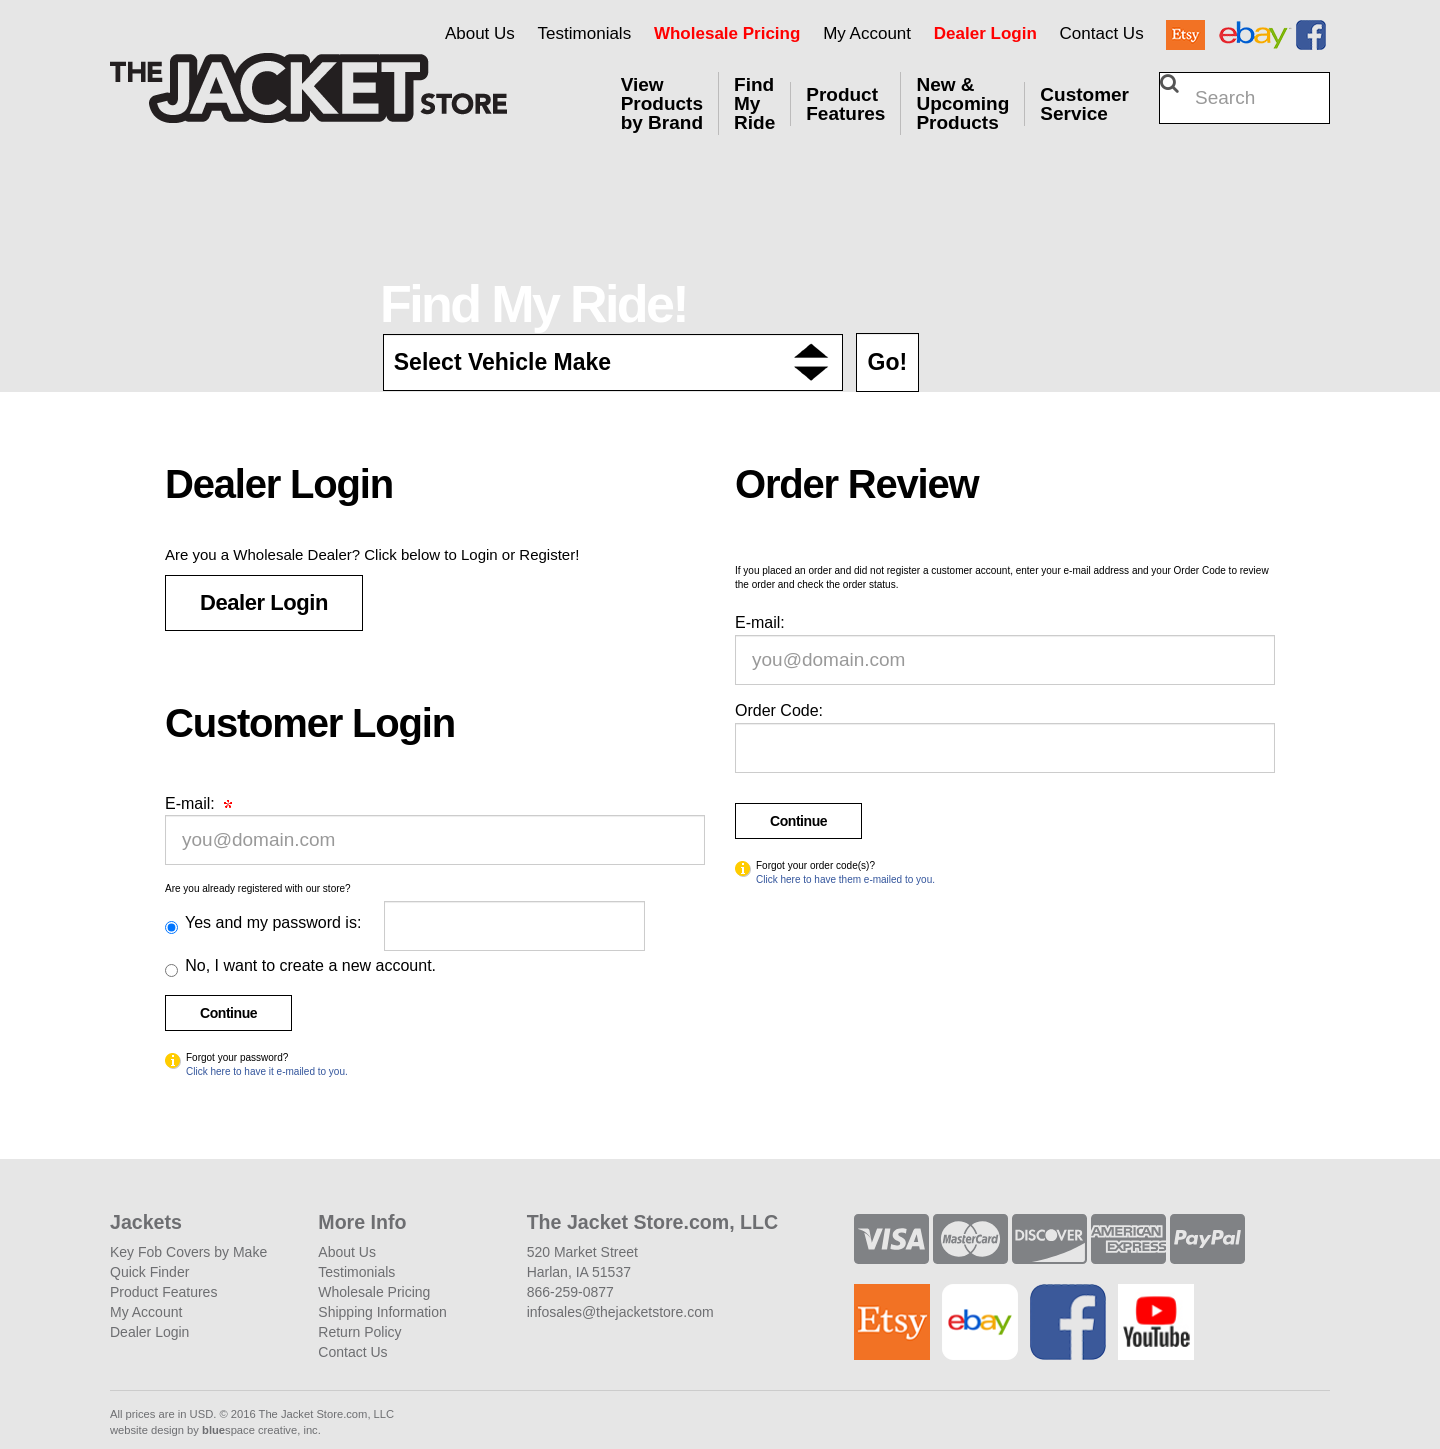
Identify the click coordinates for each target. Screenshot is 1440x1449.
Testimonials (585, 33)
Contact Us (1102, 33)
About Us (480, 33)
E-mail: (198, 803)
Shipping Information (382, 1312)
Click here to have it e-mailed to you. (267, 1071)
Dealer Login (985, 33)
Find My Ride (754, 103)
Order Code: (779, 710)
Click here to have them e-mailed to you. (845, 879)
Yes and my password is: (271, 922)
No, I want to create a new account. (308, 965)
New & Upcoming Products (962, 103)
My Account (867, 33)
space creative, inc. (261, 1430)
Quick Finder (149, 1272)
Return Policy (359, 1332)
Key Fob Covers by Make (188, 1252)
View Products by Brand (662, 103)
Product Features (845, 104)
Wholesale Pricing (727, 33)
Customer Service (1084, 104)
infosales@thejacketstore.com (620, 1312)
